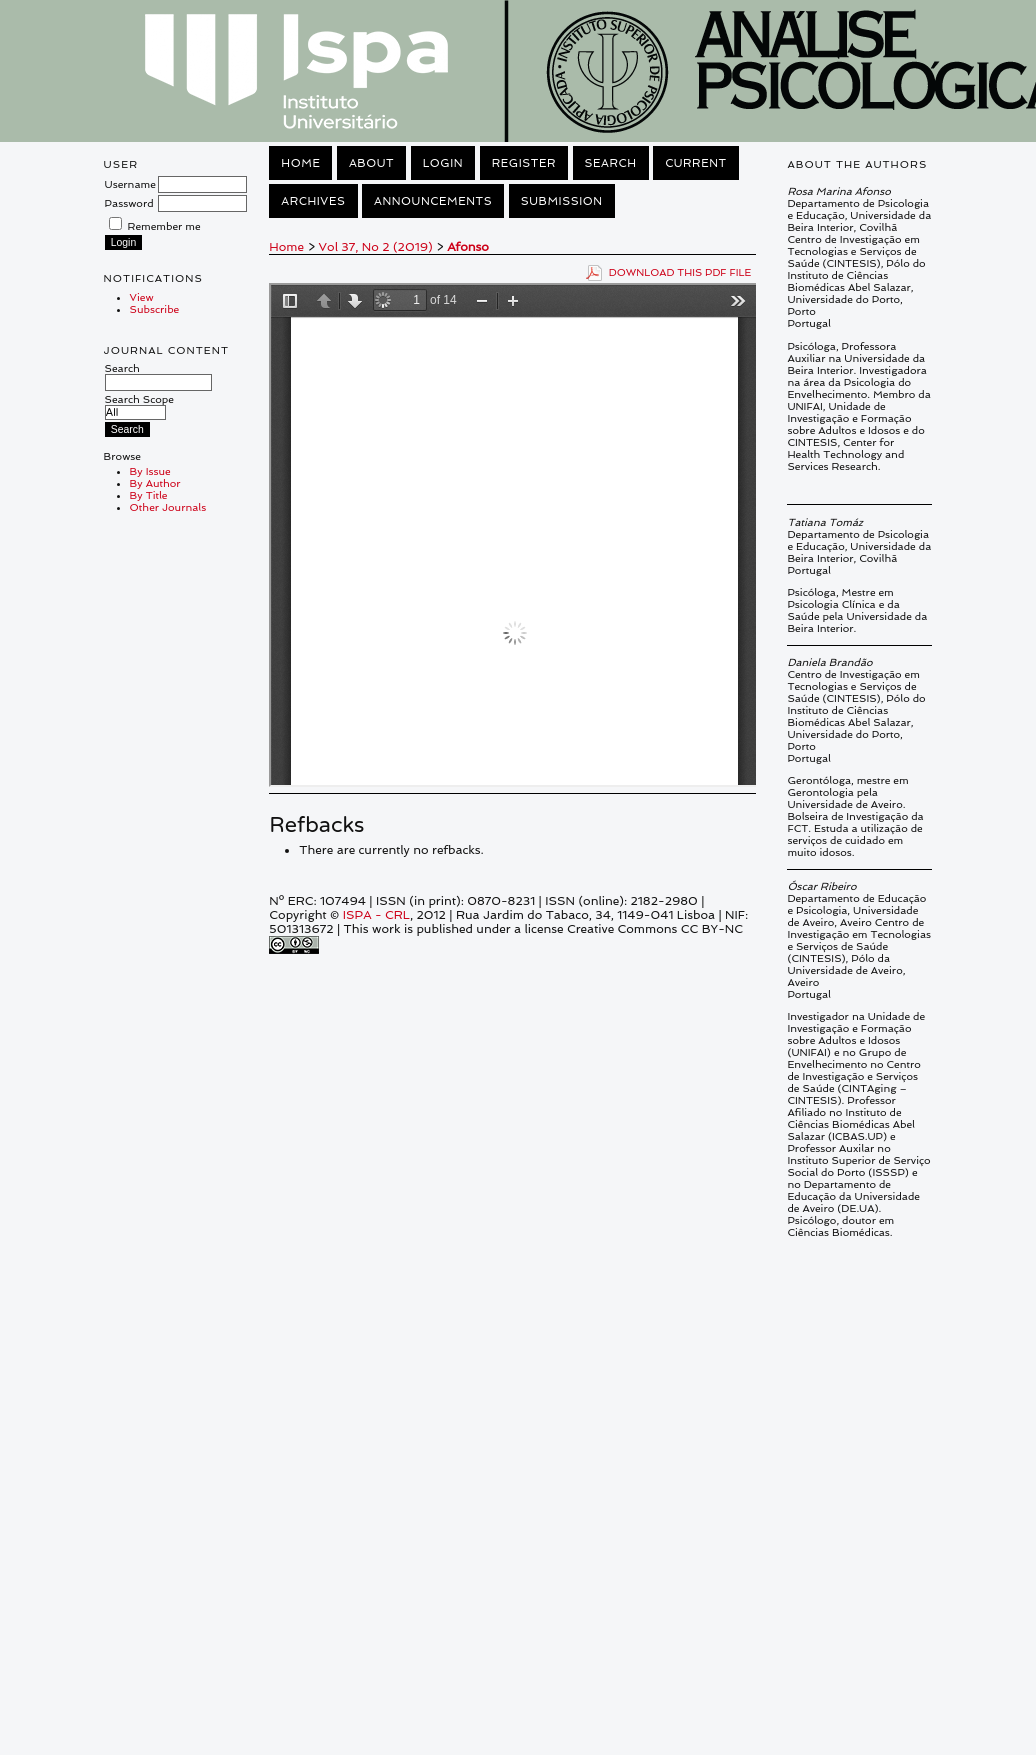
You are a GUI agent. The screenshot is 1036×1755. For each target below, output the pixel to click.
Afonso (468, 247)
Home (300, 163)
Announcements (433, 201)
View (142, 297)
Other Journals (168, 507)
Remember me (164, 226)
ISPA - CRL (376, 915)
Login (443, 163)
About (371, 163)
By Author (155, 483)
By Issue (150, 471)
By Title (149, 495)
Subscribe (155, 309)
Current (696, 163)
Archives (313, 201)
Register (524, 163)
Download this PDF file (680, 272)
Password (129, 203)
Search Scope (139, 405)
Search (158, 375)
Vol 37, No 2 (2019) (376, 247)
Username (130, 184)
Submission (562, 201)
